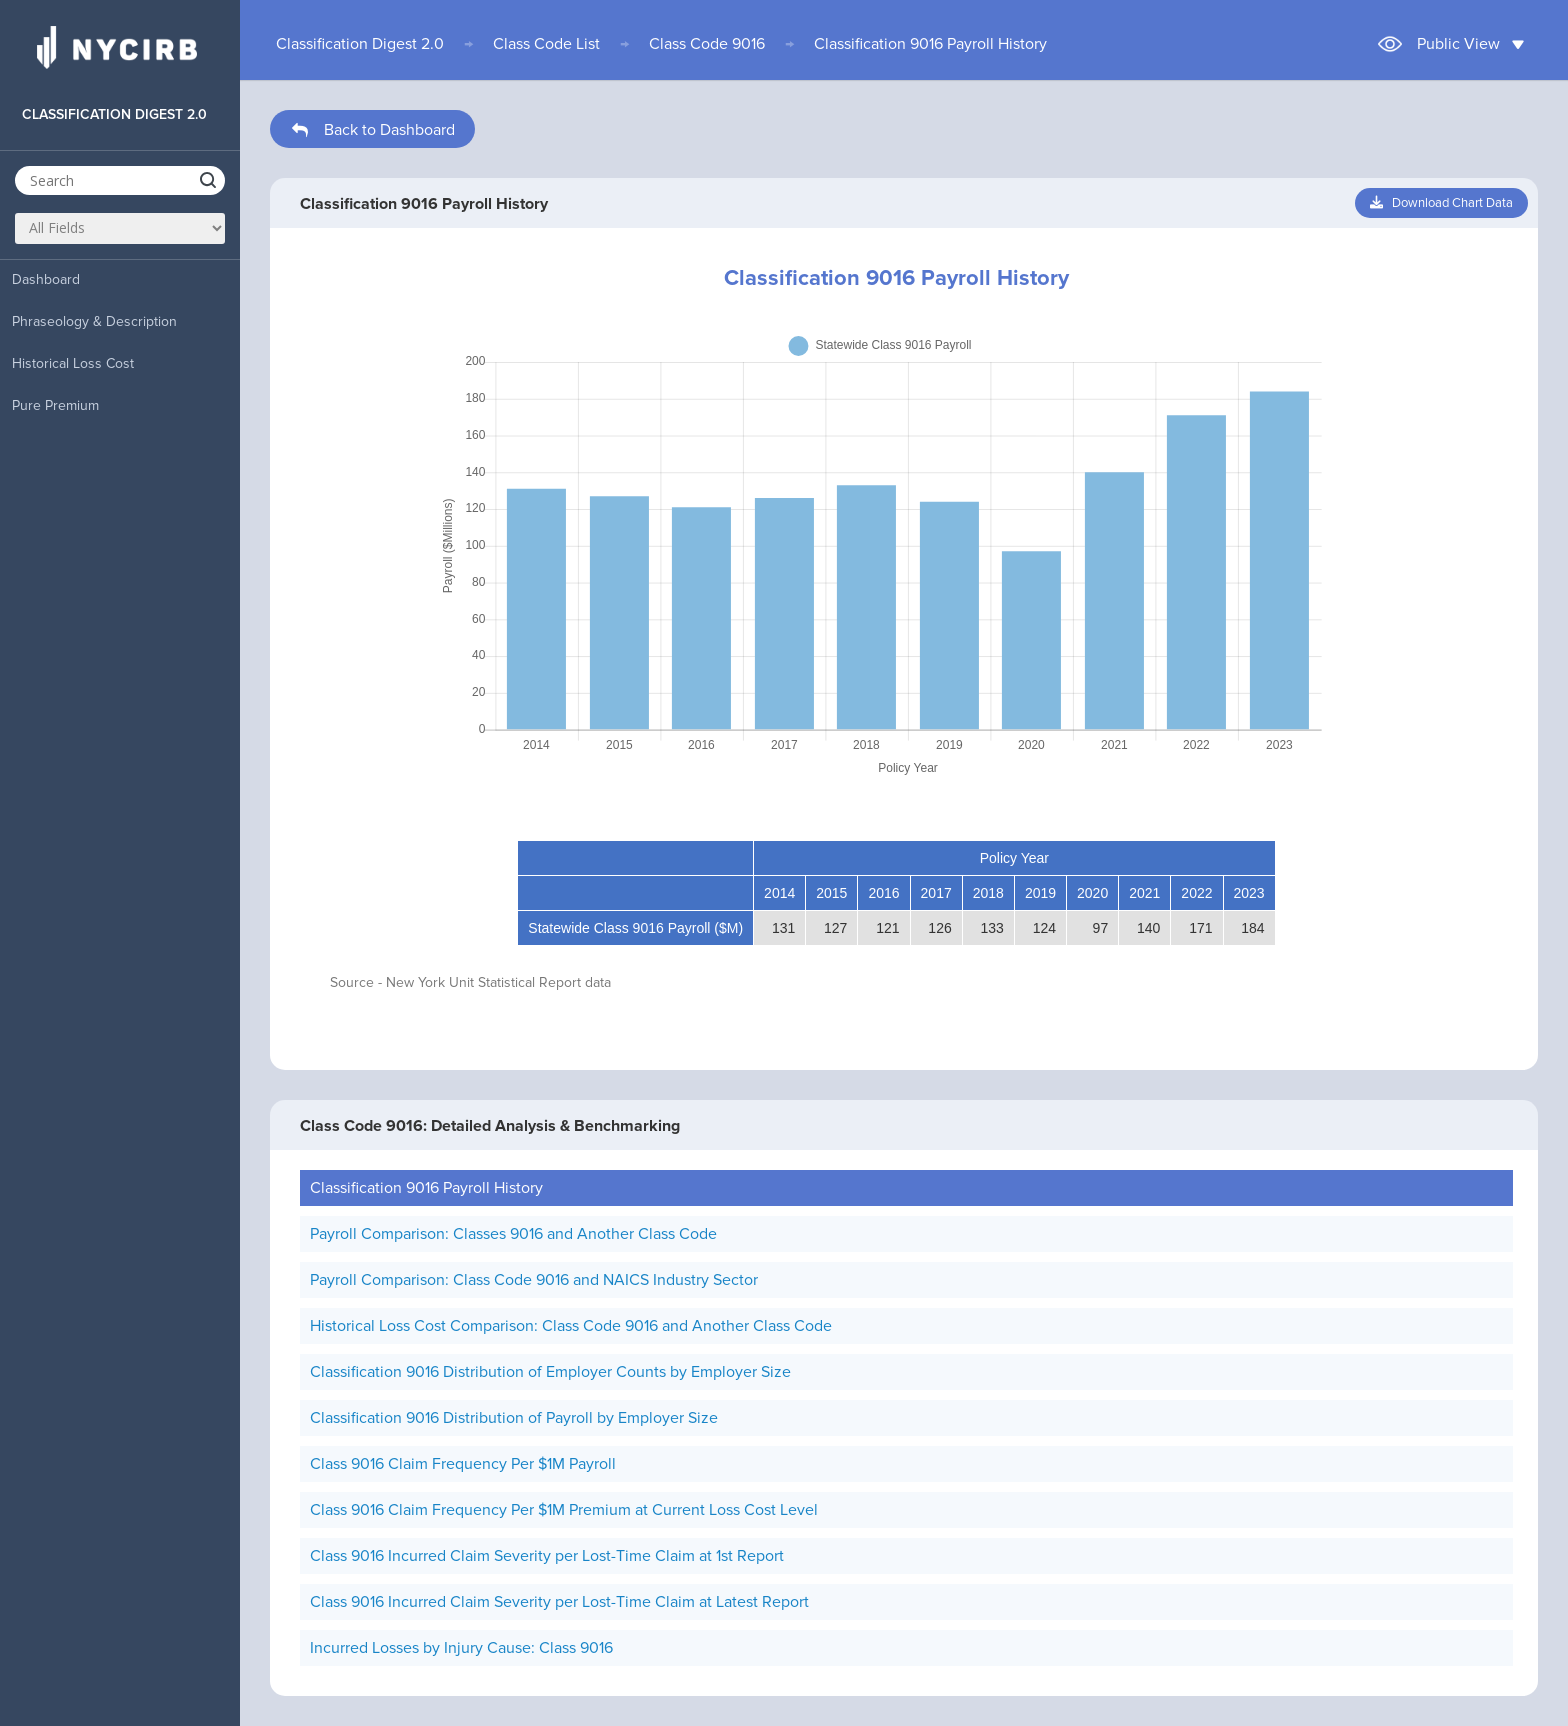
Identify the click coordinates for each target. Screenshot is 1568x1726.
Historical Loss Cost (73, 363)
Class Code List (546, 44)
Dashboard (46, 279)
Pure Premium (55, 405)
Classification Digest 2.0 (360, 44)
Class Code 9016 (707, 44)
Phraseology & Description (94, 321)
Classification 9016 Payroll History (930, 44)
